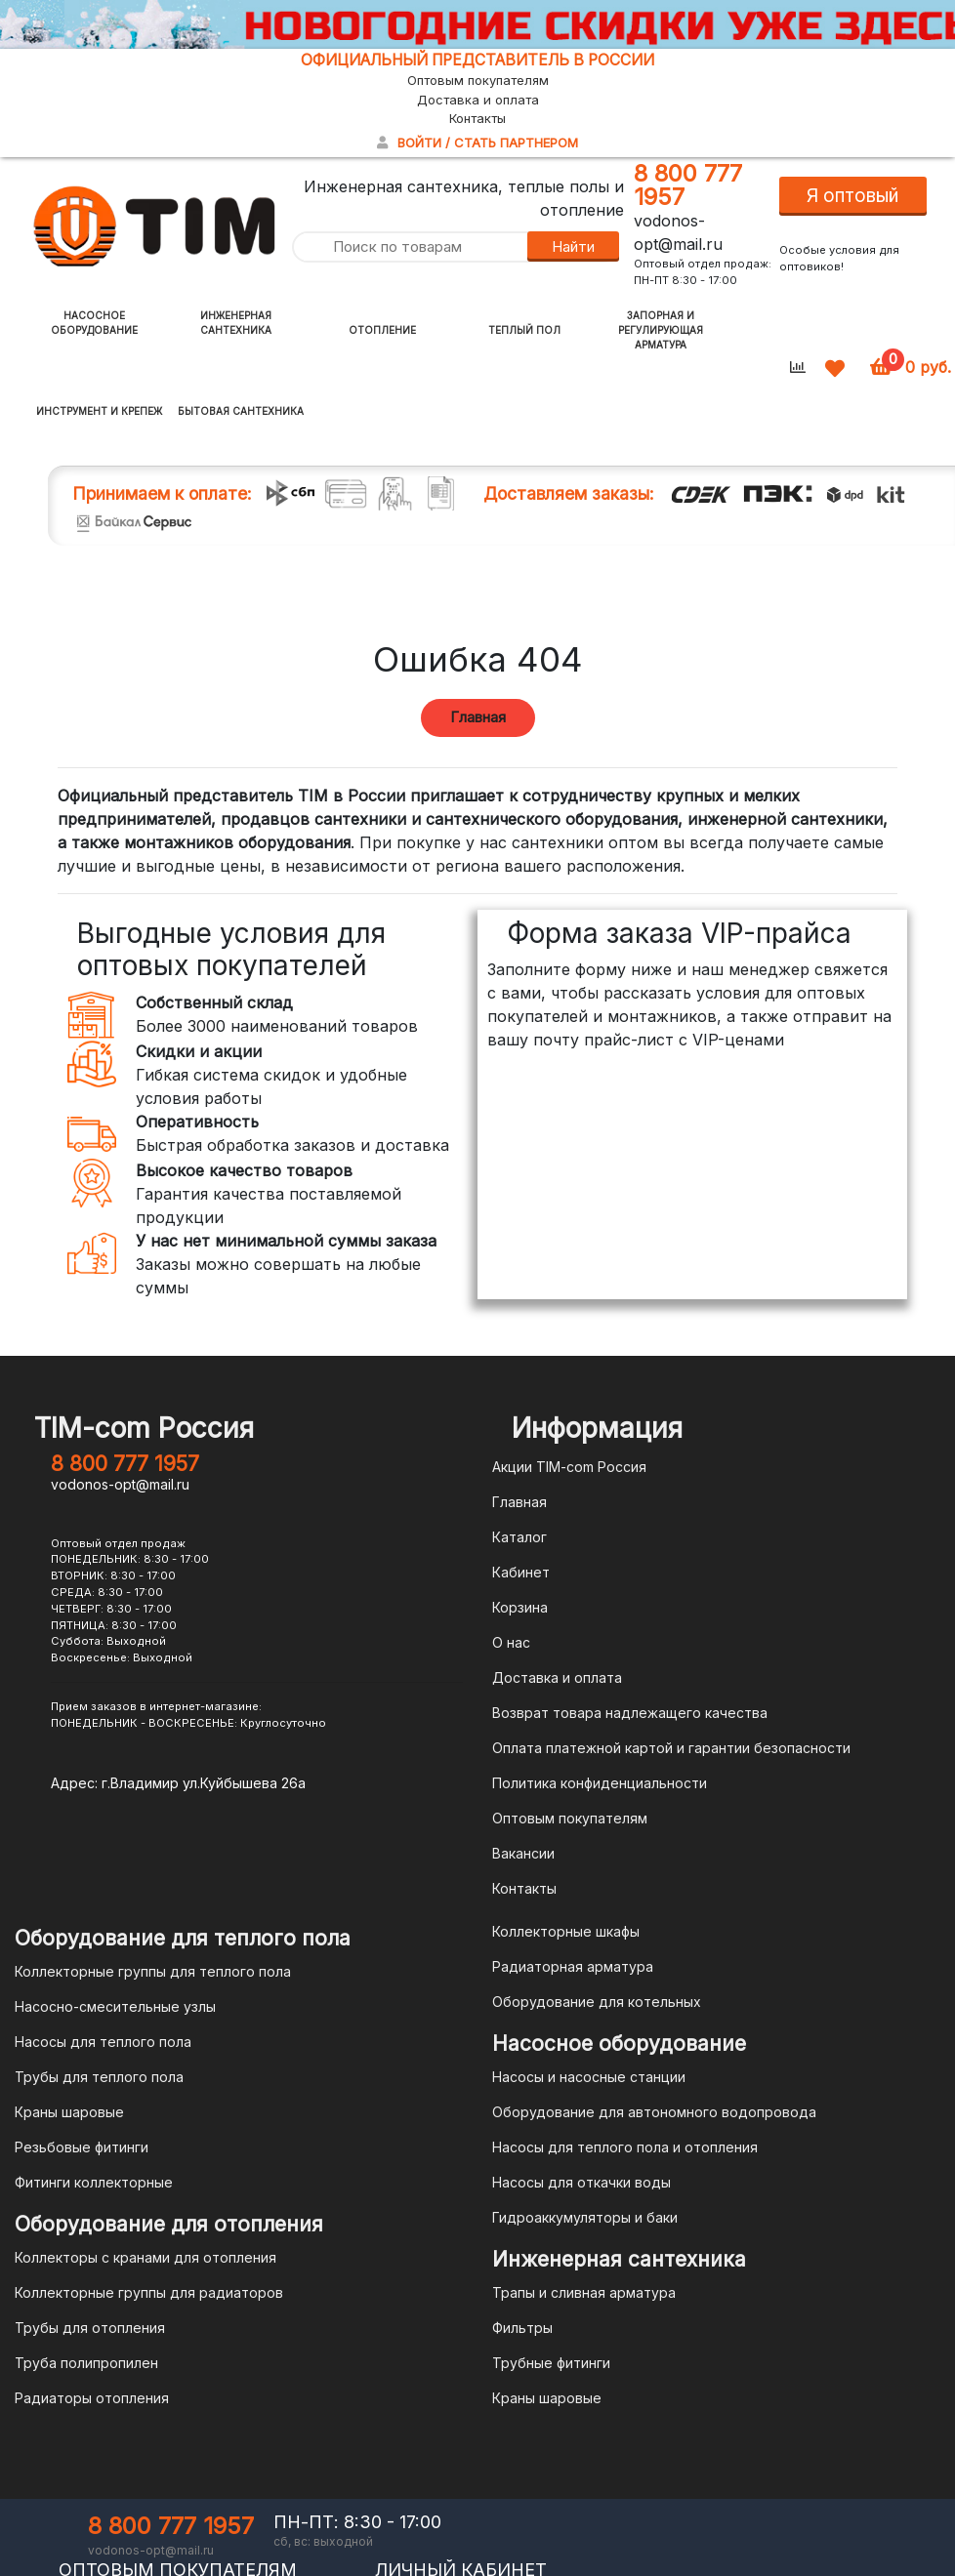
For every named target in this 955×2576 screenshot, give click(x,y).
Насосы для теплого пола (103, 2041)
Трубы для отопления (90, 2327)
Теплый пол (524, 330)
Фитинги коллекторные (94, 2182)
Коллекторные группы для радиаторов (149, 2292)
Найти (573, 246)
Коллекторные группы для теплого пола (153, 1971)
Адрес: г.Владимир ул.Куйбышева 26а (178, 1783)
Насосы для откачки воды (581, 2182)
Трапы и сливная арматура (584, 2292)
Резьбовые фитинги (81, 2147)
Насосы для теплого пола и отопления (625, 2147)
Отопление (382, 330)
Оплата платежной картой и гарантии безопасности (671, 1747)
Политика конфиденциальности (599, 1783)
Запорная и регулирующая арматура (660, 329)
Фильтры (522, 2327)
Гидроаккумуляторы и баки (585, 2217)
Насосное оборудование (94, 322)
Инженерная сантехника (235, 322)
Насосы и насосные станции (588, 2076)
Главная (478, 717)
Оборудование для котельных (596, 2001)
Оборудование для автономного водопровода (654, 2112)
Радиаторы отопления (92, 2398)
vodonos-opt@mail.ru (120, 1484)
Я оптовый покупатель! (853, 200)
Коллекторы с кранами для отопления (145, 2257)
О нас (511, 1642)
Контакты (477, 118)
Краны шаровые (69, 2112)
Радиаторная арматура (572, 1966)
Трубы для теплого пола (99, 2076)
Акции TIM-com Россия (569, 1466)
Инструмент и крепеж (99, 411)
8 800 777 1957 (688, 185)
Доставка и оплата (478, 99)
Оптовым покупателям (478, 80)
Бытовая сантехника (241, 411)
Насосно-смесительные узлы (115, 2006)
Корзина (520, 1607)
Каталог (519, 1537)
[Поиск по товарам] (409, 247)
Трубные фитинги (551, 2362)
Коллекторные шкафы (566, 1931)
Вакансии (523, 1853)
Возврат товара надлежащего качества (630, 1712)
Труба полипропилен (86, 2362)
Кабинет (521, 1572)
